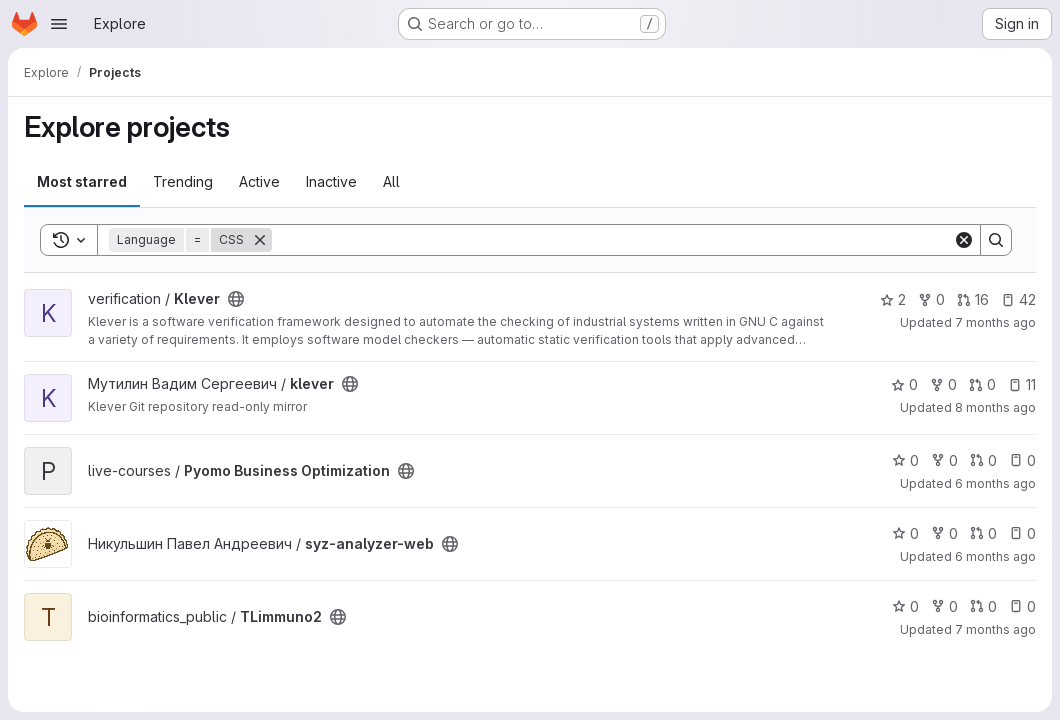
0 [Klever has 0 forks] (931, 299)
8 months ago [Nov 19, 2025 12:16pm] (995, 407)
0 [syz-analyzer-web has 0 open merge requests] (983, 533)
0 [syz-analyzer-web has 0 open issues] (1022, 533)
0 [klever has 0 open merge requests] (982, 384)
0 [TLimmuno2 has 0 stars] (905, 606)
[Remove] (260, 240)
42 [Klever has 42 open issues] (1018, 299)
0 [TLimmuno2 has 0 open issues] (1022, 606)
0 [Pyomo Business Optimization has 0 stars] (905, 460)
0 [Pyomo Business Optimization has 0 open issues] (1022, 460)
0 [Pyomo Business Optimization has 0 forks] (944, 460)
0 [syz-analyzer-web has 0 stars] (905, 533)
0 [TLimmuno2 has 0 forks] (944, 606)
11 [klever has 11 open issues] (1022, 384)
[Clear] (964, 240)
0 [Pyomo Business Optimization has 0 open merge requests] (983, 460)
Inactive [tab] (331, 181)
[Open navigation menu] (59, 24)
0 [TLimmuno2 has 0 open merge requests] (983, 606)
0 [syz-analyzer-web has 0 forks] (944, 533)
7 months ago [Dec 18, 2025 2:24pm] (995, 322)
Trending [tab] (183, 181)
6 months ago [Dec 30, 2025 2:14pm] (995, 483)
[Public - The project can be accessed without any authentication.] (236, 299)
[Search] (612, 240)
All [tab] (391, 181)
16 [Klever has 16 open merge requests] (973, 299)
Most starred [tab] (82, 181)
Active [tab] (259, 181)
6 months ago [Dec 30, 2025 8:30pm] (995, 556)
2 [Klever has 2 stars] (893, 299)
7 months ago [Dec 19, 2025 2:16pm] (995, 629)
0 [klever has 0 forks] (943, 384)
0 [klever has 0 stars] (904, 384)
